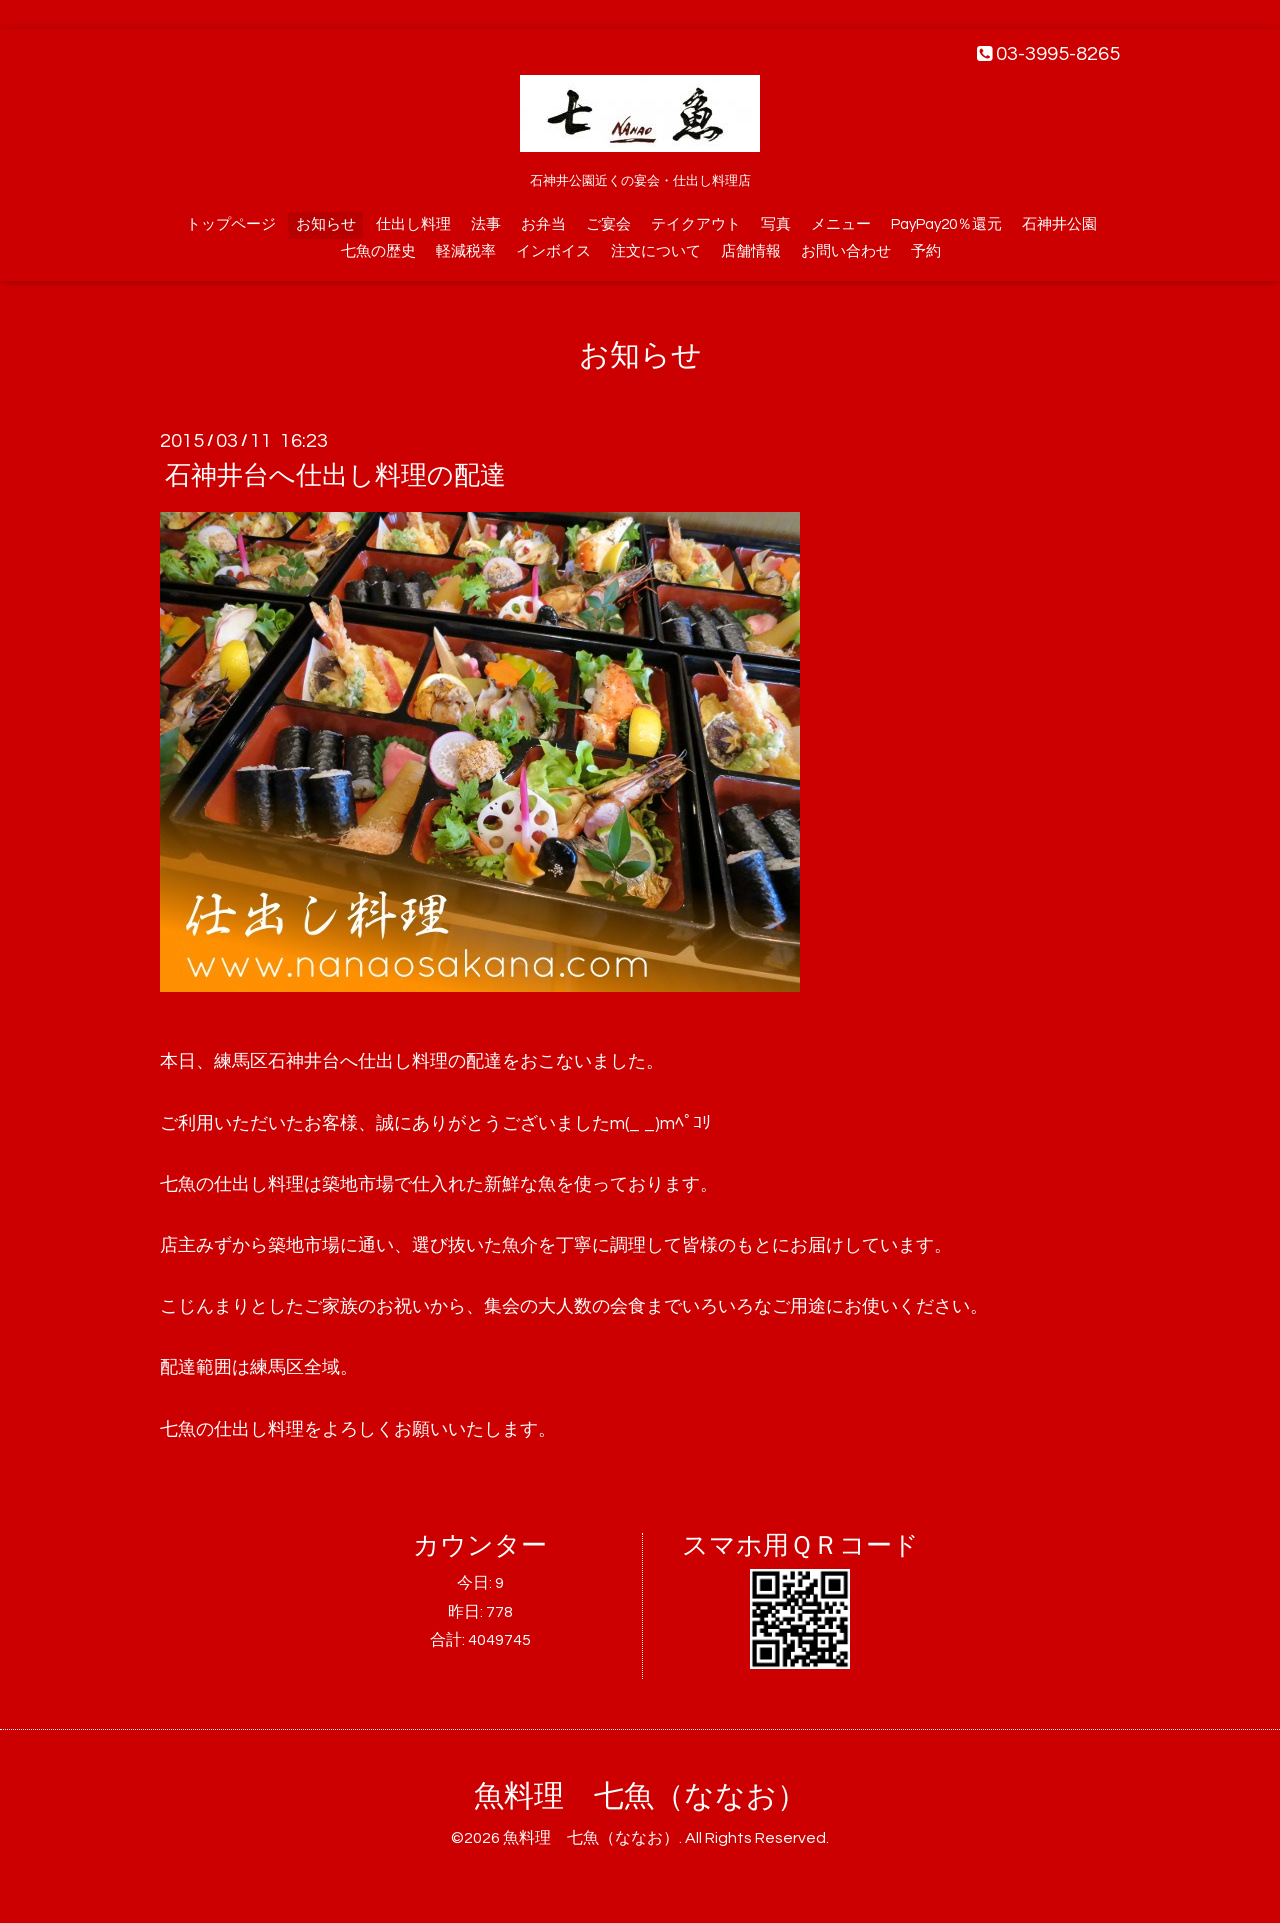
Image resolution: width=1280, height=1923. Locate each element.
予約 (926, 251)
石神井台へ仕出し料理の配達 (335, 476)
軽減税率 (466, 251)
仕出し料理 (413, 224)
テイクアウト (696, 224)
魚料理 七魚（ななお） (640, 1796)
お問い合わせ (846, 251)
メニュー (841, 224)
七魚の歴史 (378, 251)
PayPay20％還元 (946, 224)
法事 (486, 224)
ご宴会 (608, 224)
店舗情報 (751, 251)
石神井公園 (1059, 224)
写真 (776, 224)
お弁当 (543, 224)
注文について (656, 251)
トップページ (231, 224)
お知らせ (326, 224)
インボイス (553, 251)
